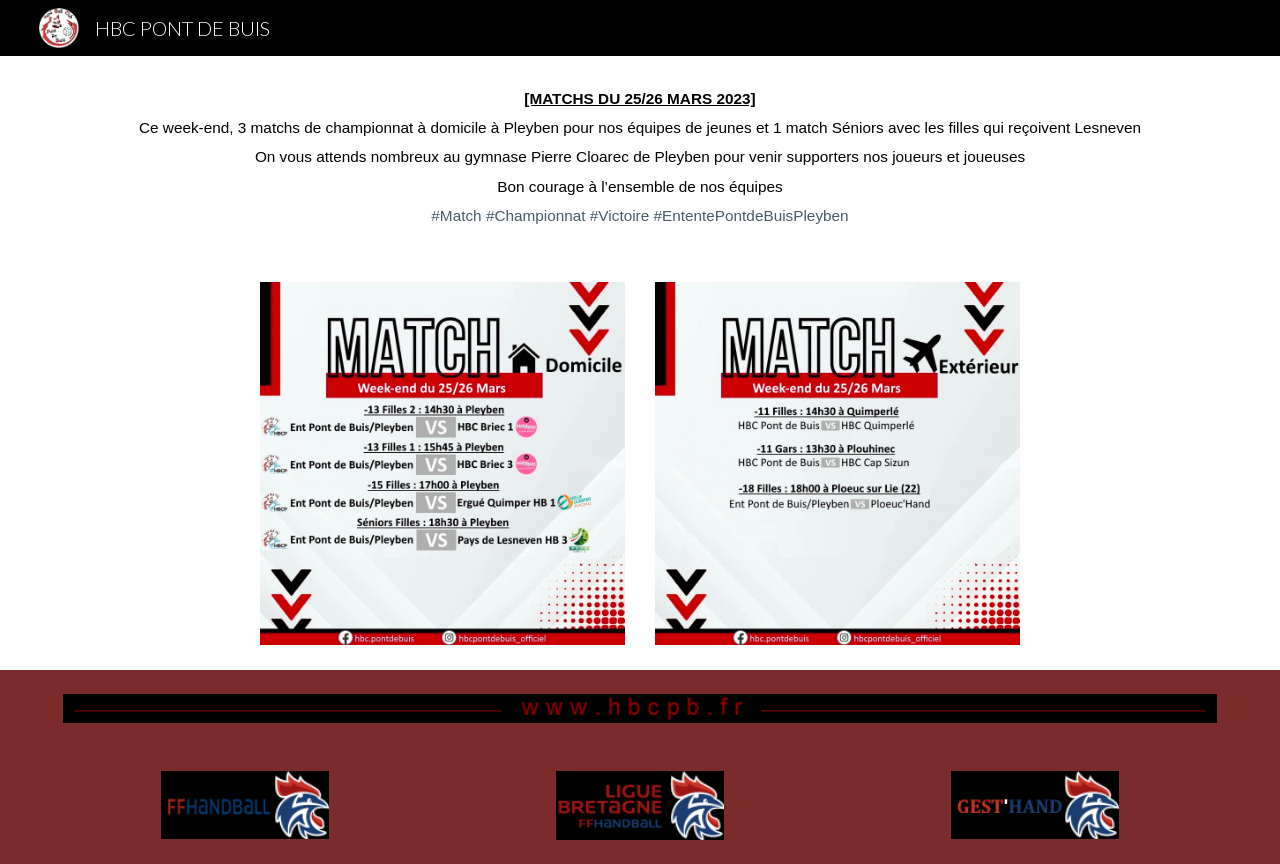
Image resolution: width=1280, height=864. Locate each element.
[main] (640, 157)
